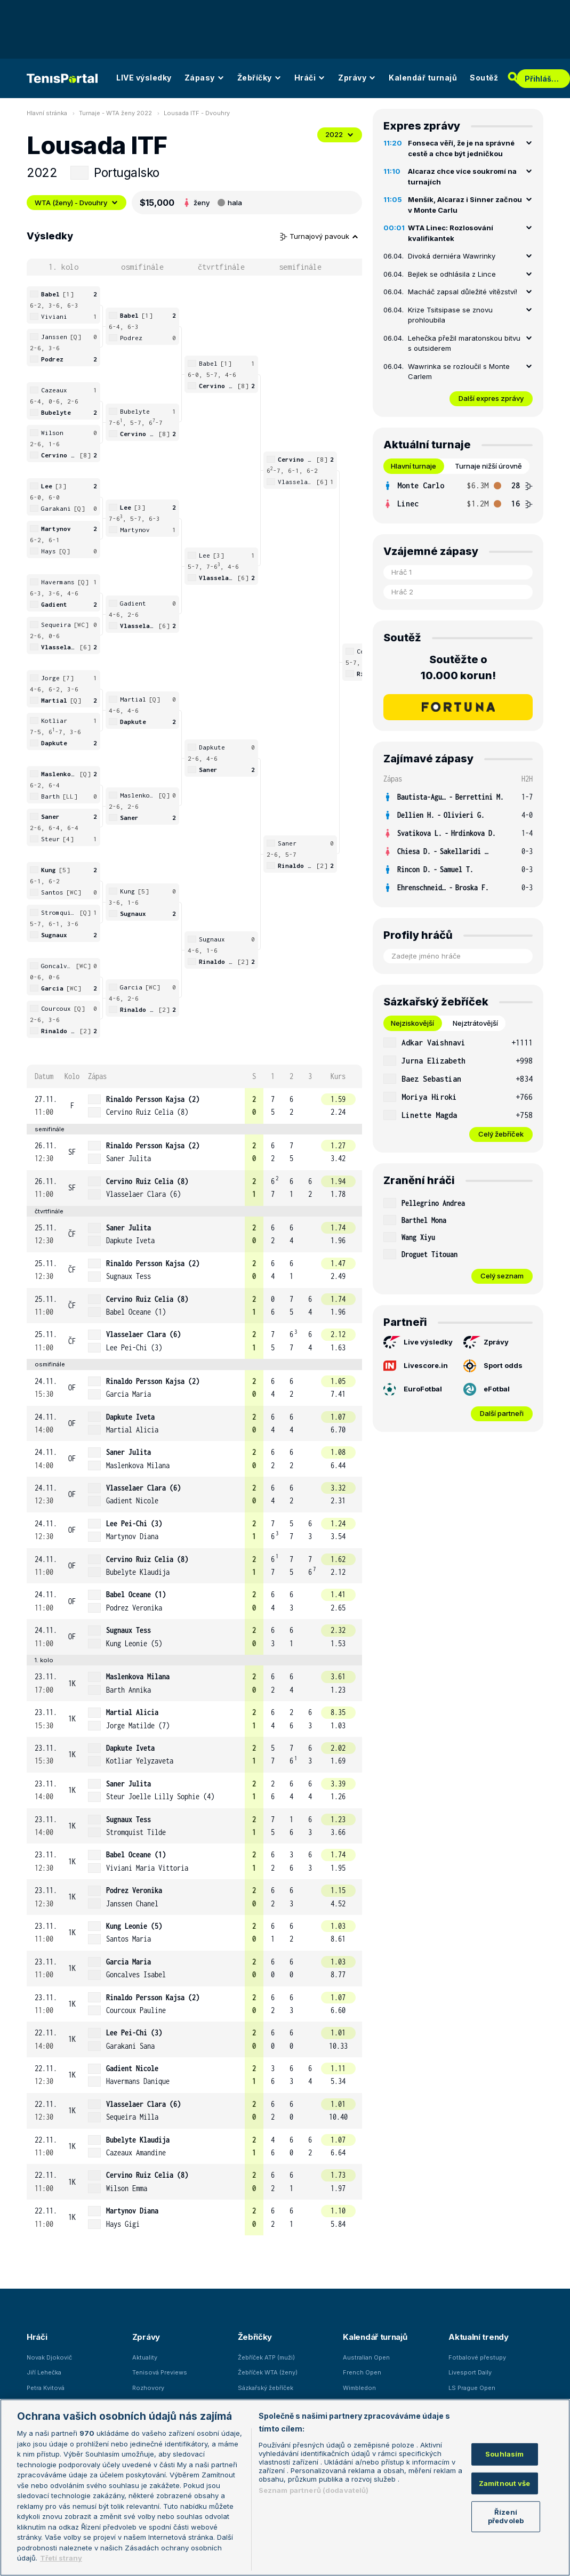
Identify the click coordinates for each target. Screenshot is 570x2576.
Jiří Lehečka (44, 2372)
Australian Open (366, 2357)
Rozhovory (148, 2388)
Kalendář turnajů (423, 77)
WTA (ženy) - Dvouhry (76, 202)
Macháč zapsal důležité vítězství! (462, 291)
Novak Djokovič (49, 2357)
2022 (339, 134)
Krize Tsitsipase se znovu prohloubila (450, 315)
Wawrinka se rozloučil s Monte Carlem (459, 371)
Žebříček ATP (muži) (266, 2357)
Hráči (310, 77)
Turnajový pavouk (319, 236)
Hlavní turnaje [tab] (413, 466)
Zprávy (357, 77)
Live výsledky (418, 1342)
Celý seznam (502, 1275)
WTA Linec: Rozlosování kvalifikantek (450, 233)
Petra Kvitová (46, 2388)
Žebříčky (259, 77)
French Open (362, 2372)
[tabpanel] (458, 495)
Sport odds (493, 1365)
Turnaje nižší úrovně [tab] (488, 466)
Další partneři (502, 1413)
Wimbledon (359, 2388)
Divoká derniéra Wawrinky (451, 256)
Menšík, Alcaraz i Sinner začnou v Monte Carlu (465, 204)
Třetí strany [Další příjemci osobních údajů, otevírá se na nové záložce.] (61, 2558)
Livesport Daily (470, 2372)
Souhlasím (504, 2454)
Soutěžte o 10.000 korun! (458, 667)
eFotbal (486, 1389)
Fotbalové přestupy (477, 2357)
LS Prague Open (471, 2388)
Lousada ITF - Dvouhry (197, 113)
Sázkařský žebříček (265, 2388)
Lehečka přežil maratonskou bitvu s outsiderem (464, 343)
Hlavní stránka (47, 113)
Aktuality (144, 2357)
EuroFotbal (412, 1389)
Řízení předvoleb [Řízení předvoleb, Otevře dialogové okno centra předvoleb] (506, 2516)
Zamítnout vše (505, 2483)
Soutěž (484, 77)
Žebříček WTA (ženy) (268, 2372)
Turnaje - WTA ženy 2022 (115, 113)
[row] (194, 1106)
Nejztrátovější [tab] (475, 1023)
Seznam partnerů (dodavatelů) (314, 2490)
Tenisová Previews (159, 2372)
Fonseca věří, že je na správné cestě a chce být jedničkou (461, 148)
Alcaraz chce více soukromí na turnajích (462, 176)
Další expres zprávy (491, 398)
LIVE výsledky (144, 77)
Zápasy (204, 77)
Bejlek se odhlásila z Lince (452, 274)
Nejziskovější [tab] (412, 1023)
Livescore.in (415, 1365)
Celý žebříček (501, 1134)
